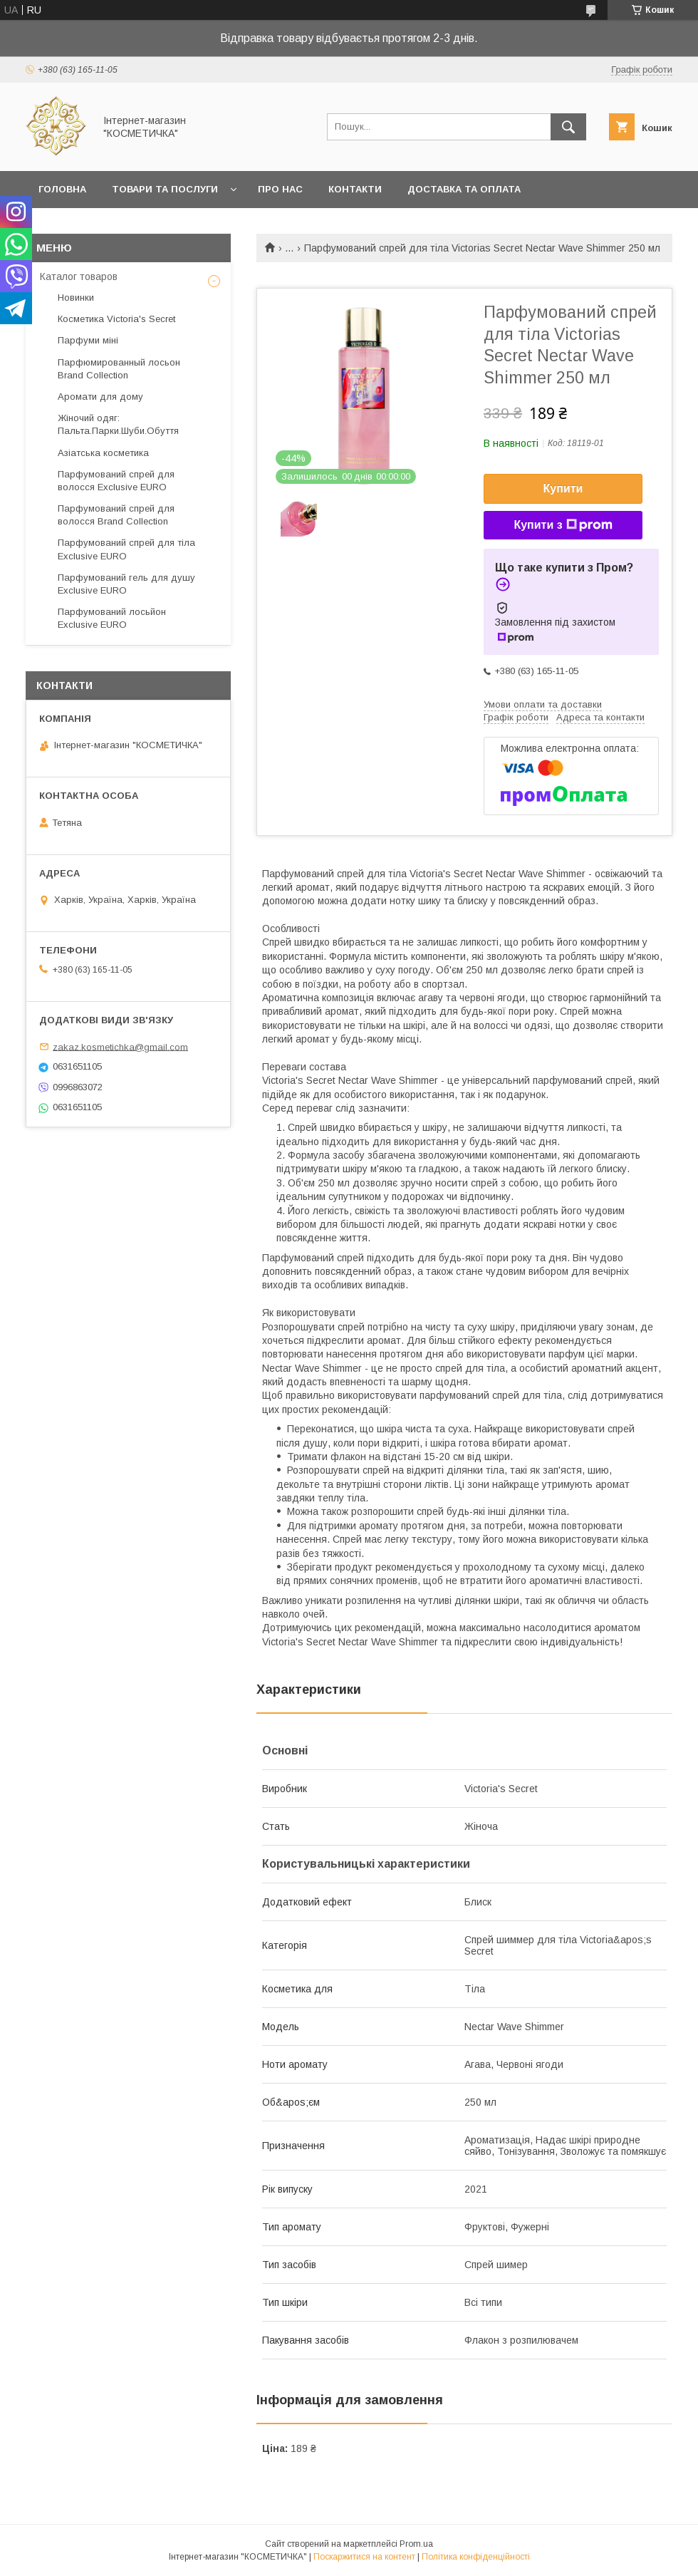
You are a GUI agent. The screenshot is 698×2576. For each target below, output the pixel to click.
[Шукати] (568, 126)
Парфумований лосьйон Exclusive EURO (112, 618)
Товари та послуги (165, 189)
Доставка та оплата (464, 189)
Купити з (563, 525)
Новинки (76, 297)
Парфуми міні (88, 340)
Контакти (355, 189)
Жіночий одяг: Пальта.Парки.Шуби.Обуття (118, 424)
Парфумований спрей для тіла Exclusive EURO (126, 549)
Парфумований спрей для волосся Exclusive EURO (116, 480)
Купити (563, 488)
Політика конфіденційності (476, 2557)
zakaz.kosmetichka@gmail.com (120, 1046)
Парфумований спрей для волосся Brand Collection (116, 515)
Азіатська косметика (103, 453)
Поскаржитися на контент (364, 2557)
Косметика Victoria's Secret (116, 319)
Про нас (280, 189)
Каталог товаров (79, 276)
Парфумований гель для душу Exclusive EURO (126, 584)
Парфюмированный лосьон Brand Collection (119, 369)
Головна (62, 189)
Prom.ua (416, 2544)
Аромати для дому (100, 396)
